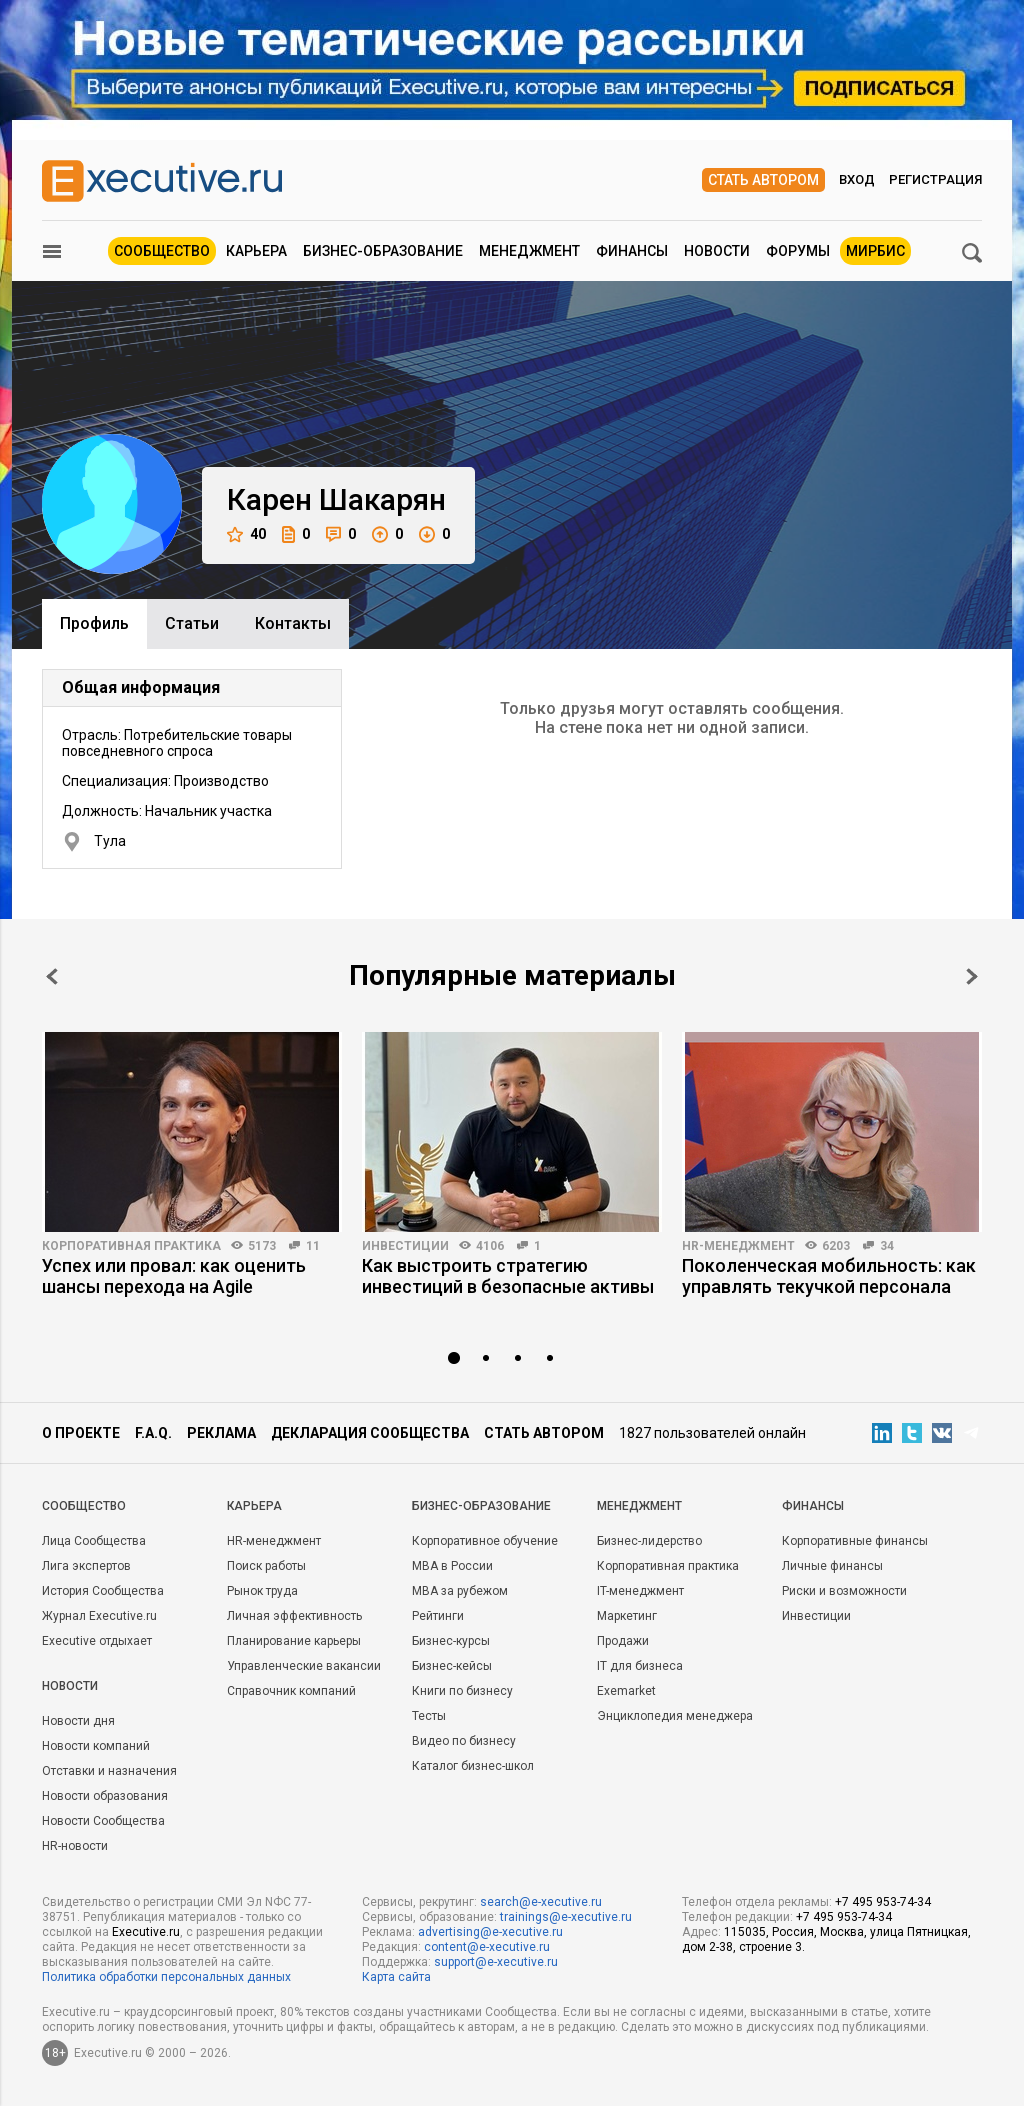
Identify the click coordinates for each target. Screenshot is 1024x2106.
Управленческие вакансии (304, 1666)
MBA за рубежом (460, 1591)
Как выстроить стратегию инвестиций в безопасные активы (508, 1276)
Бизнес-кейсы (452, 1666)
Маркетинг (627, 1616)
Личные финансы (832, 1566)
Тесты (429, 1716)
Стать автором (763, 180)
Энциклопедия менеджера (675, 1716)
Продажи (623, 1641)
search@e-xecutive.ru (541, 1902)
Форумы (798, 251)
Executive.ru (146, 1932)
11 (313, 1246)
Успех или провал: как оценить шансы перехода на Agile (174, 1276)
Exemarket (626, 1691)
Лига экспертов (86, 1566)
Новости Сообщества (103, 1821)
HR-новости (75, 1846)
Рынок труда (262, 1591)
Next (972, 976)
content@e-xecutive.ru (487, 1947)
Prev (52, 976)
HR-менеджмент (738, 1246)
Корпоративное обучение (485, 1541)
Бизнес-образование (383, 251)
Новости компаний (96, 1746)
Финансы (632, 251)
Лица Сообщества (94, 1541)
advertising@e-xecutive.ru (490, 1932)
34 (887, 1246)
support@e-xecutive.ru (496, 1962)
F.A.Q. (153, 1433)
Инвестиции (405, 1246)
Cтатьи (192, 623)
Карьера (256, 251)
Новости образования (105, 1796)
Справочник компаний (291, 1691)
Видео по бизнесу (464, 1741)
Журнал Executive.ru (99, 1616)
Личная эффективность (294, 1616)
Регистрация (935, 179)
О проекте (81, 1433)
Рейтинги (438, 1616)
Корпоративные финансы (855, 1541)
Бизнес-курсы (451, 1641)
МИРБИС (875, 251)
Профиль (94, 623)
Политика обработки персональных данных (166, 1977)
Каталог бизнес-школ (473, 1766)
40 (246, 534)
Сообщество (162, 251)
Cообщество (84, 1506)
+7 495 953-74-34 (883, 1902)
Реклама (221, 1433)
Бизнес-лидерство (649, 1541)
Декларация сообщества (370, 1433)
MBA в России (452, 1566)
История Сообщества (103, 1591)
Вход (857, 179)
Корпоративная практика (131, 1246)
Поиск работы (266, 1566)
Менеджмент (529, 251)
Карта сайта (396, 1977)
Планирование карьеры (294, 1641)
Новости (717, 251)
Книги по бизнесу (462, 1691)
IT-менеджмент (640, 1591)
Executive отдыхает (97, 1641)
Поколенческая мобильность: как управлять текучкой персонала (829, 1276)
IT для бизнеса (640, 1666)
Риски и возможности (844, 1591)
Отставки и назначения (109, 1771)
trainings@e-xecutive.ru (566, 1917)
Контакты (293, 623)
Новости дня (78, 1721)
